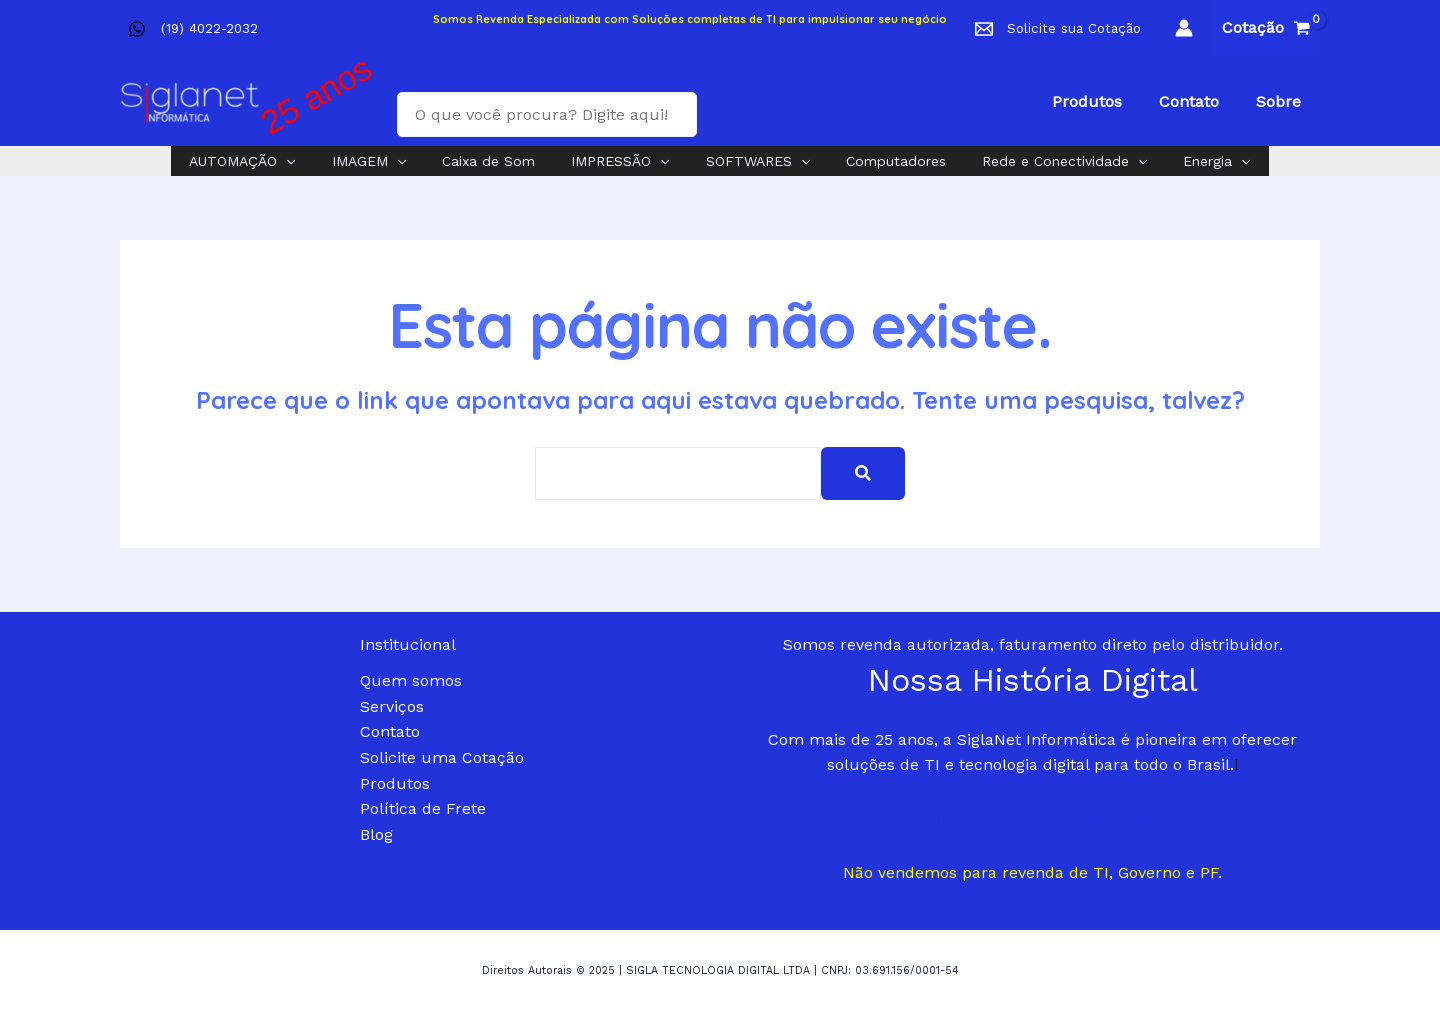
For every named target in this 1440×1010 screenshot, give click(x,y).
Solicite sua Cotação (1074, 28)
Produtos (395, 783)
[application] (314, 161)
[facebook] (140, 29)
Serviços (392, 706)
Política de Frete (423, 808)
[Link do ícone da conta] (1184, 28)
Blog (376, 834)
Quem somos (411, 680)
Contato (390, 731)
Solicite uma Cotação (442, 757)
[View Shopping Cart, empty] (1266, 28)
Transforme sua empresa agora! (1032, 818)
